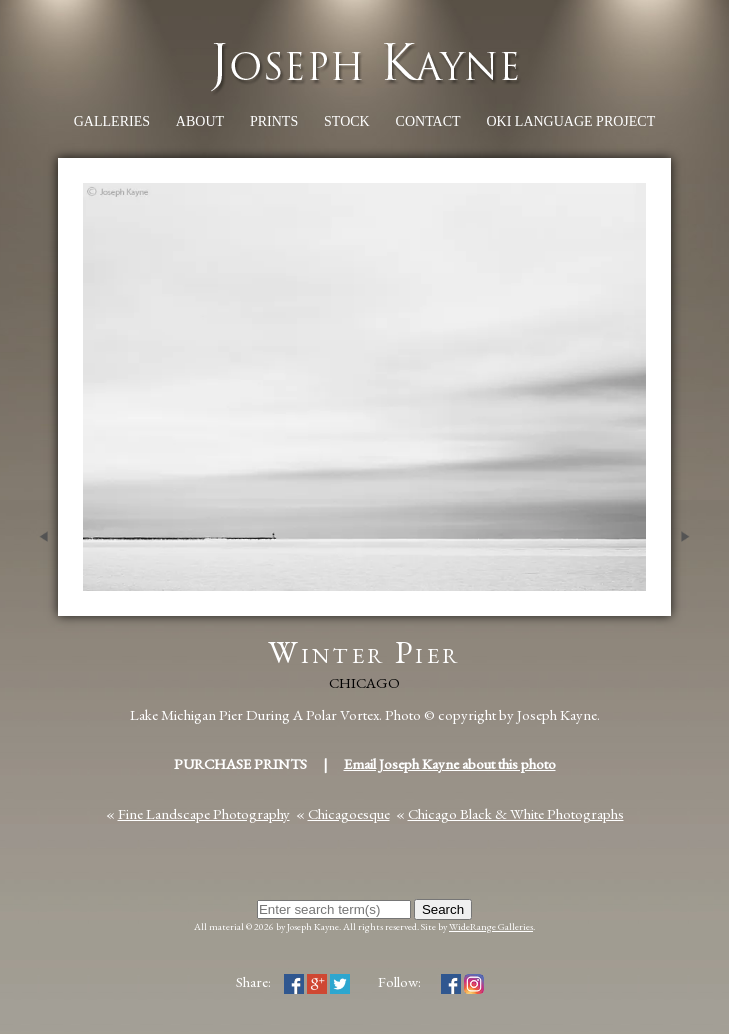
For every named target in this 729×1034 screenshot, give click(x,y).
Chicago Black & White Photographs (516, 813)
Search (443, 909)
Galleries (112, 121)
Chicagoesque (349, 813)
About (200, 121)
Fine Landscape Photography (204, 813)
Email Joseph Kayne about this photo (450, 763)
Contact (428, 121)
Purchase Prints (240, 763)
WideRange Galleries (491, 926)
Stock (347, 121)
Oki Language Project (570, 121)
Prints (274, 121)
